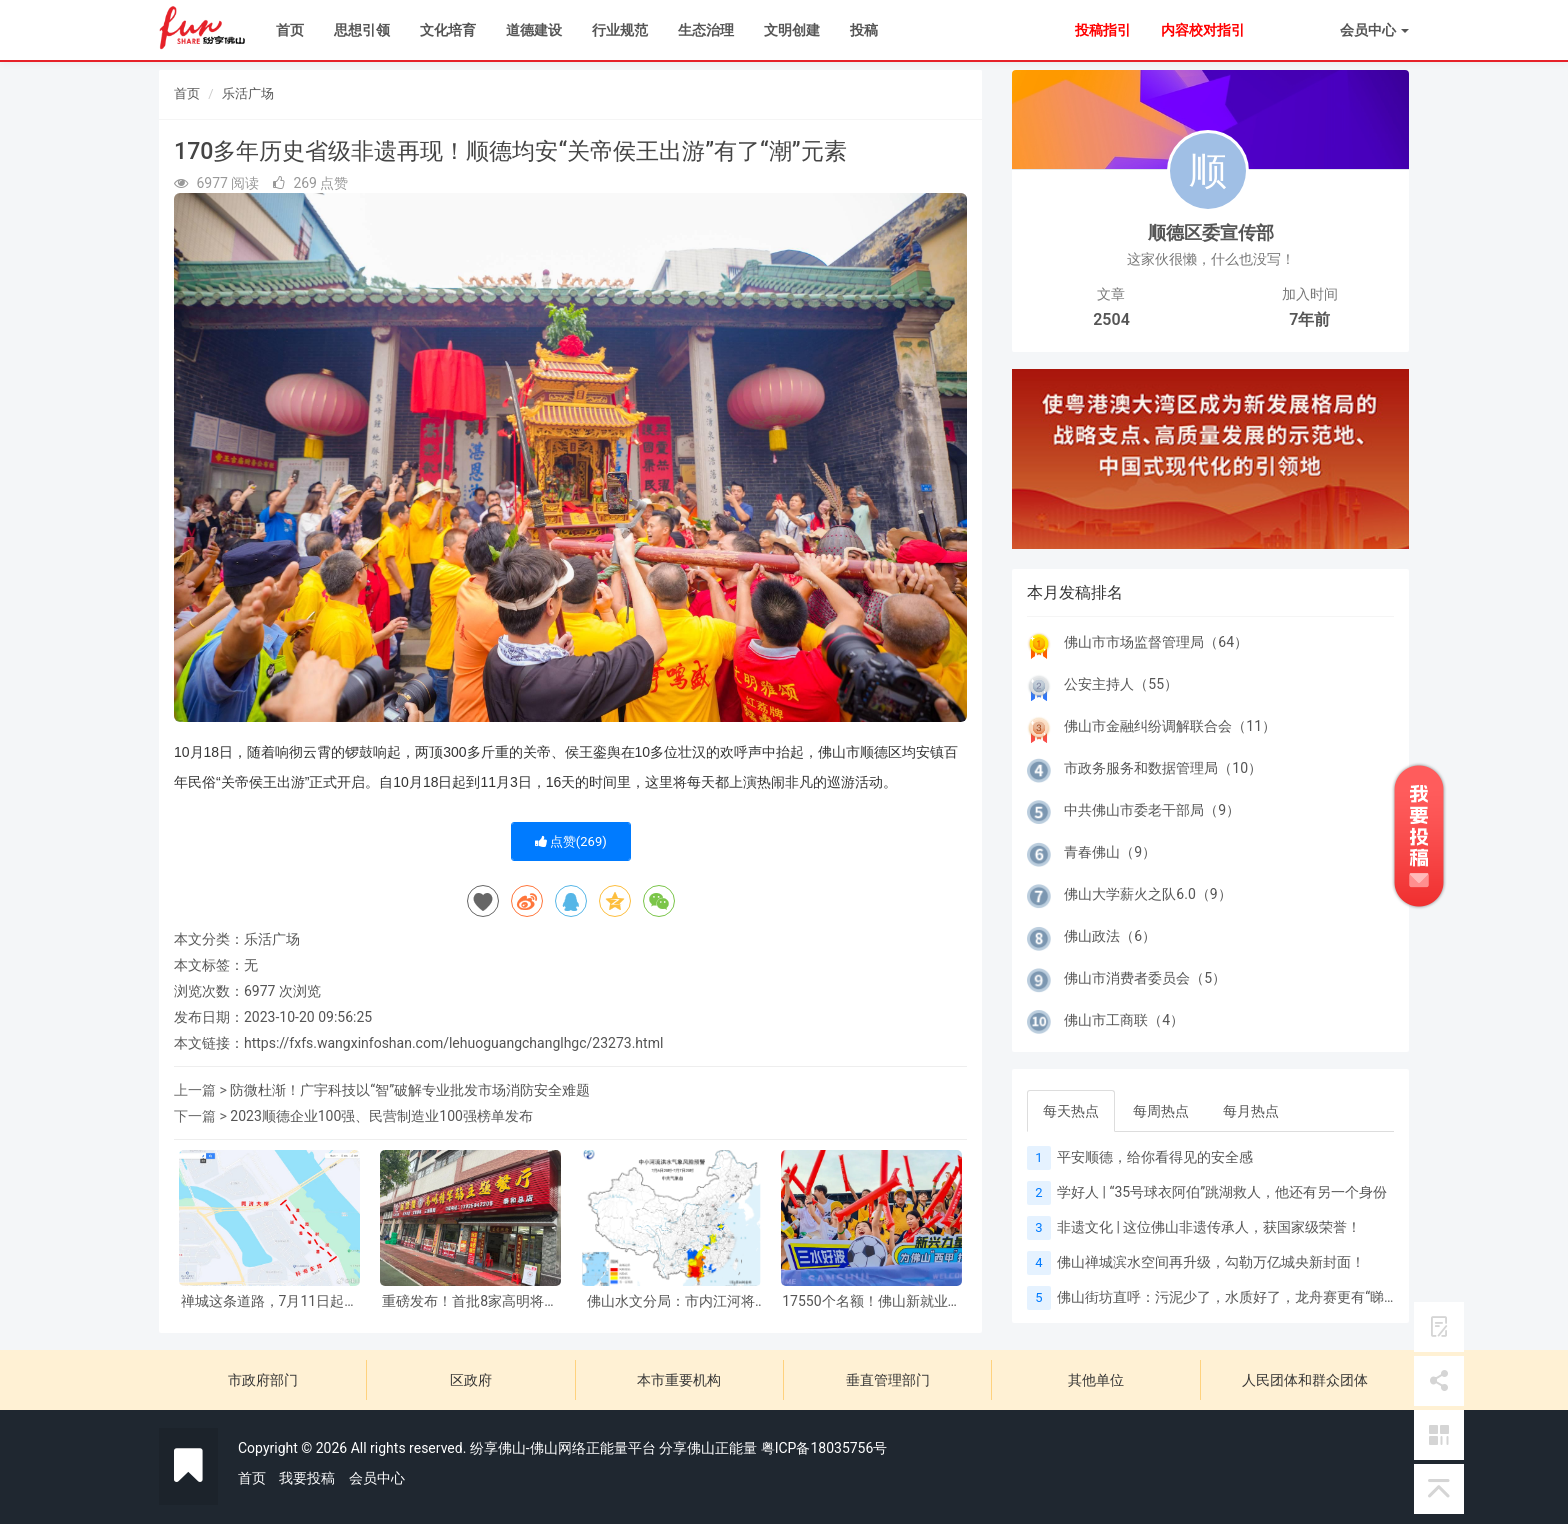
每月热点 (1251, 1111)
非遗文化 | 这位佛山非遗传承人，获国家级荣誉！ (1209, 1227)
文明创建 (792, 30)
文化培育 (448, 30)
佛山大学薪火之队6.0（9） (1147, 894)
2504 (1111, 319)
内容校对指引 (1203, 30)
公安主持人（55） (1121, 684)
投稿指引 (1103, 30)
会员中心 (377, 1478)
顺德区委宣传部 (1211, 232)
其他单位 (1096, 1380)
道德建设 (534, 30)
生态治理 (706, 30)
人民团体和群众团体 (1305, 1380)
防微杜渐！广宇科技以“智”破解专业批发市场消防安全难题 (410, 1090)
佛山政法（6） (1110, 936)
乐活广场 (248, 93)
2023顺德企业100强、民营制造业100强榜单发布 (381, 1116)
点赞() (571, 841)
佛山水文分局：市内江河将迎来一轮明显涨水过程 (671, 1301)
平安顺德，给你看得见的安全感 (1155, 1157)
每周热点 (1161, 1111)
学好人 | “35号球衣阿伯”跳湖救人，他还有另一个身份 (1222, 1192)
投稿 (864, 30)
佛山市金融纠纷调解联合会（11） (1170, 726)
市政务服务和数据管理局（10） (1163, 768)
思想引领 (362, 30)
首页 (290, 30)
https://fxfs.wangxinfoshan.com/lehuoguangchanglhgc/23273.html (453, 1043)
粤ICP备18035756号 (824, 1448)
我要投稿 (307, 1478)
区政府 (471, 1380)
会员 (1374, 30)
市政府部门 (263, 1380)
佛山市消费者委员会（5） (1145, 978)
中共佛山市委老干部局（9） (1152, 810)
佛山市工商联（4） (1124, 1020)
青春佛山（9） (1110, 852)
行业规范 (620, 30)
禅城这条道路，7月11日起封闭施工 (270, 1301)
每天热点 (1071, 1111)
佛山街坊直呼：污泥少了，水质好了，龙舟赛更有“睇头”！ (1237, 1297)
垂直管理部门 (888, 1380)
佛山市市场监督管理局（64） (1156, 642)
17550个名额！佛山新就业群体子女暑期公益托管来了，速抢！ (871, 1301)
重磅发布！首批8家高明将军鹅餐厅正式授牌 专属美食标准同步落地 (470, 1301)
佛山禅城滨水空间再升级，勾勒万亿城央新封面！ (1211, 1262)
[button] (1041, 459)
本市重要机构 (679, 1380)
